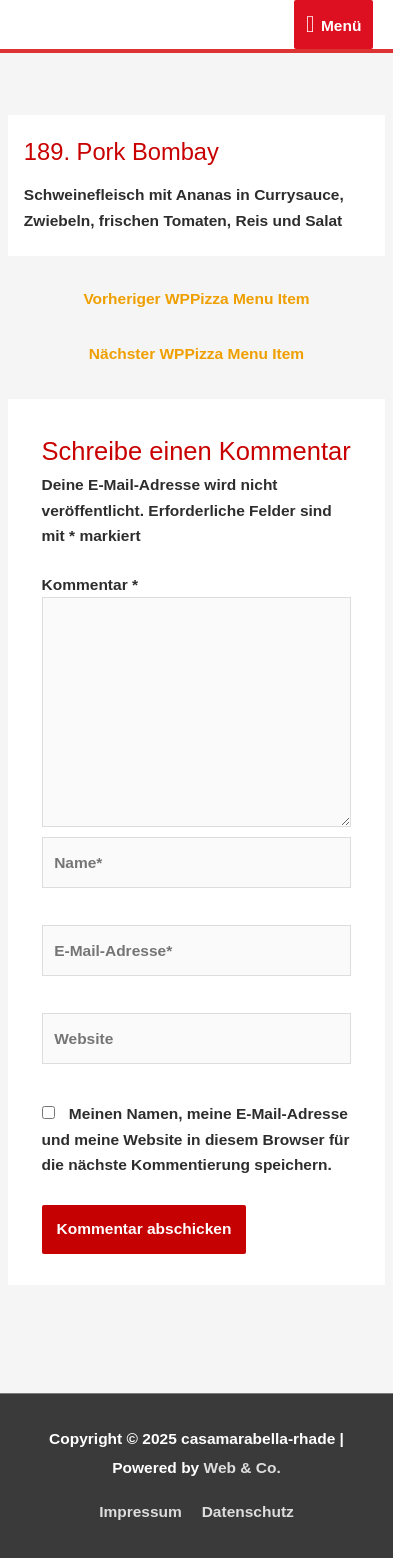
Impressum (140, 1511)
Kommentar (90, 584)
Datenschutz (248, 1511)
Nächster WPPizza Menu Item (196, 353)
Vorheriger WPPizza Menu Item (196, 298)
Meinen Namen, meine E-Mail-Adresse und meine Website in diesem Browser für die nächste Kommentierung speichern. (196, 1139)
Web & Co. (242, 1467)
